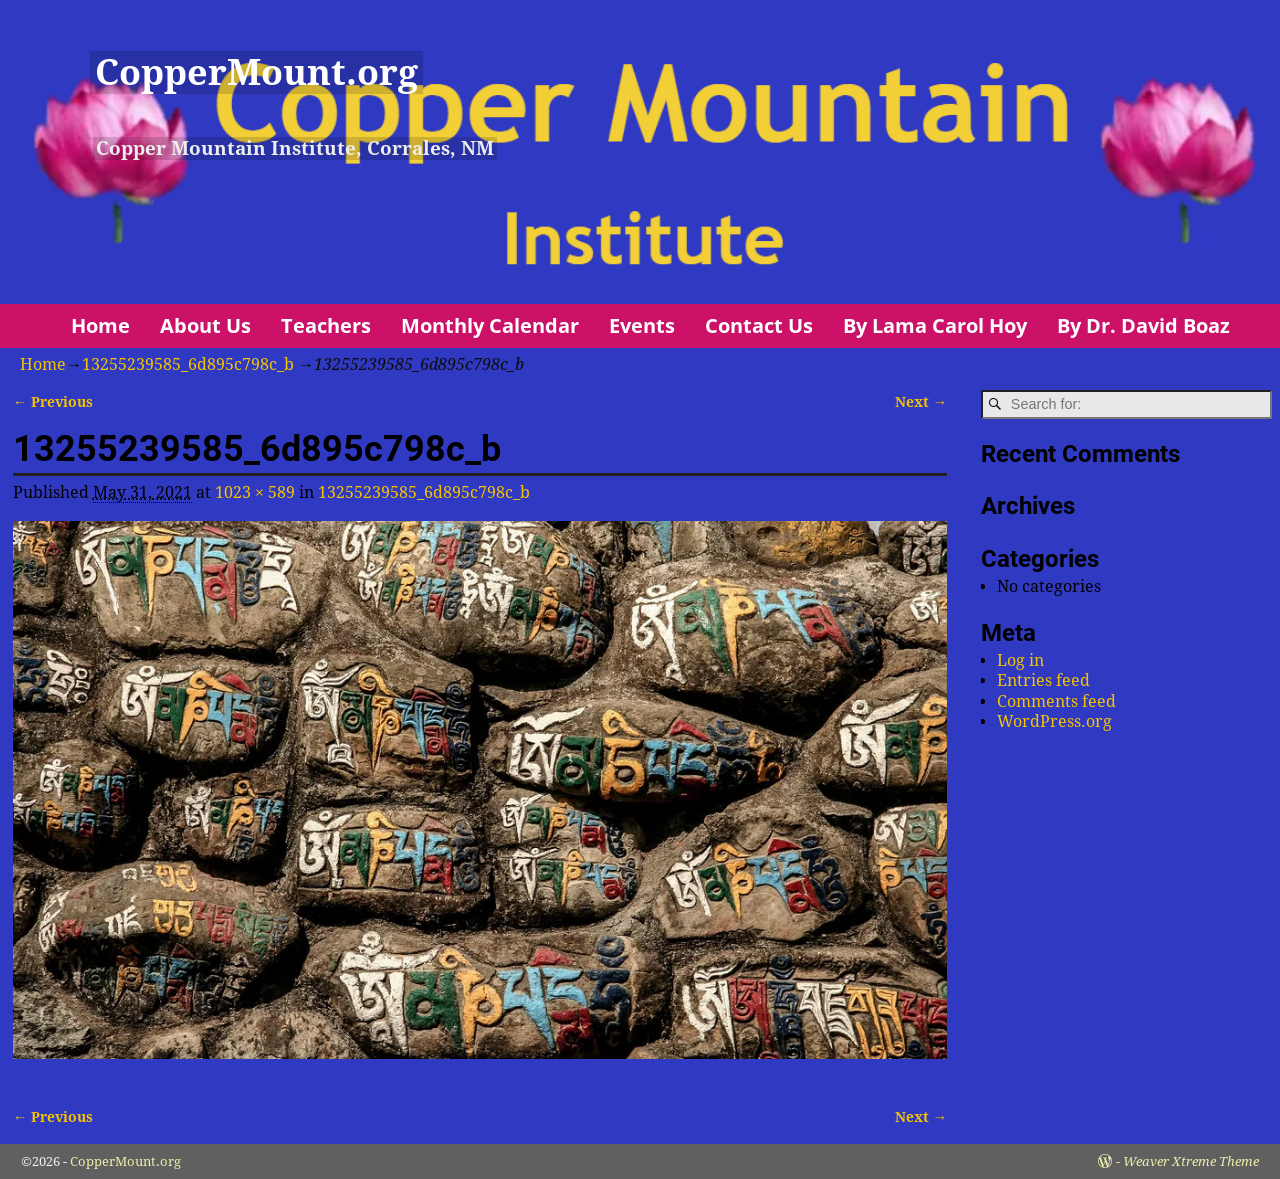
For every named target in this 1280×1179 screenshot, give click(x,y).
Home (100, 325)
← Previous (53, 402)
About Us (205, 325)
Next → (921, 402)
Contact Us (759, 325)
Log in (1020, 660)
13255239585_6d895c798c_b (188, 364)
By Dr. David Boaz (1143, 325)
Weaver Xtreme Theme (1191, 1161)
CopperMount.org (256, 72)
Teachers (326, 325)
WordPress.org (1054, 721)
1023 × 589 (255, 492)
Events (642, 325)
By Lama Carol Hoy (935, 325)
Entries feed (1043, 680)
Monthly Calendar (490, 325)
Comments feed (1056, 701)
